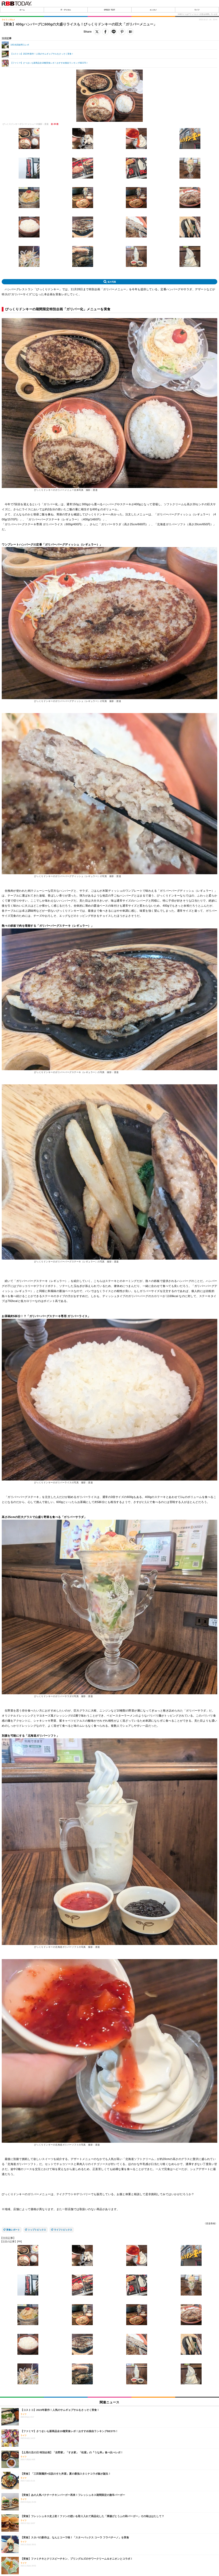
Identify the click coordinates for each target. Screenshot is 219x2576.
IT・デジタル (66, 10)
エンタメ (153, 10)
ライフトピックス (63, 2229)
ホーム (22, 10)
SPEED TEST (109, 10)
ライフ (197, 10)
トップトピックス (37, 2229)
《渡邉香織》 (210, 2223)
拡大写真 (112, 282)
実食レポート (13, 2229)
